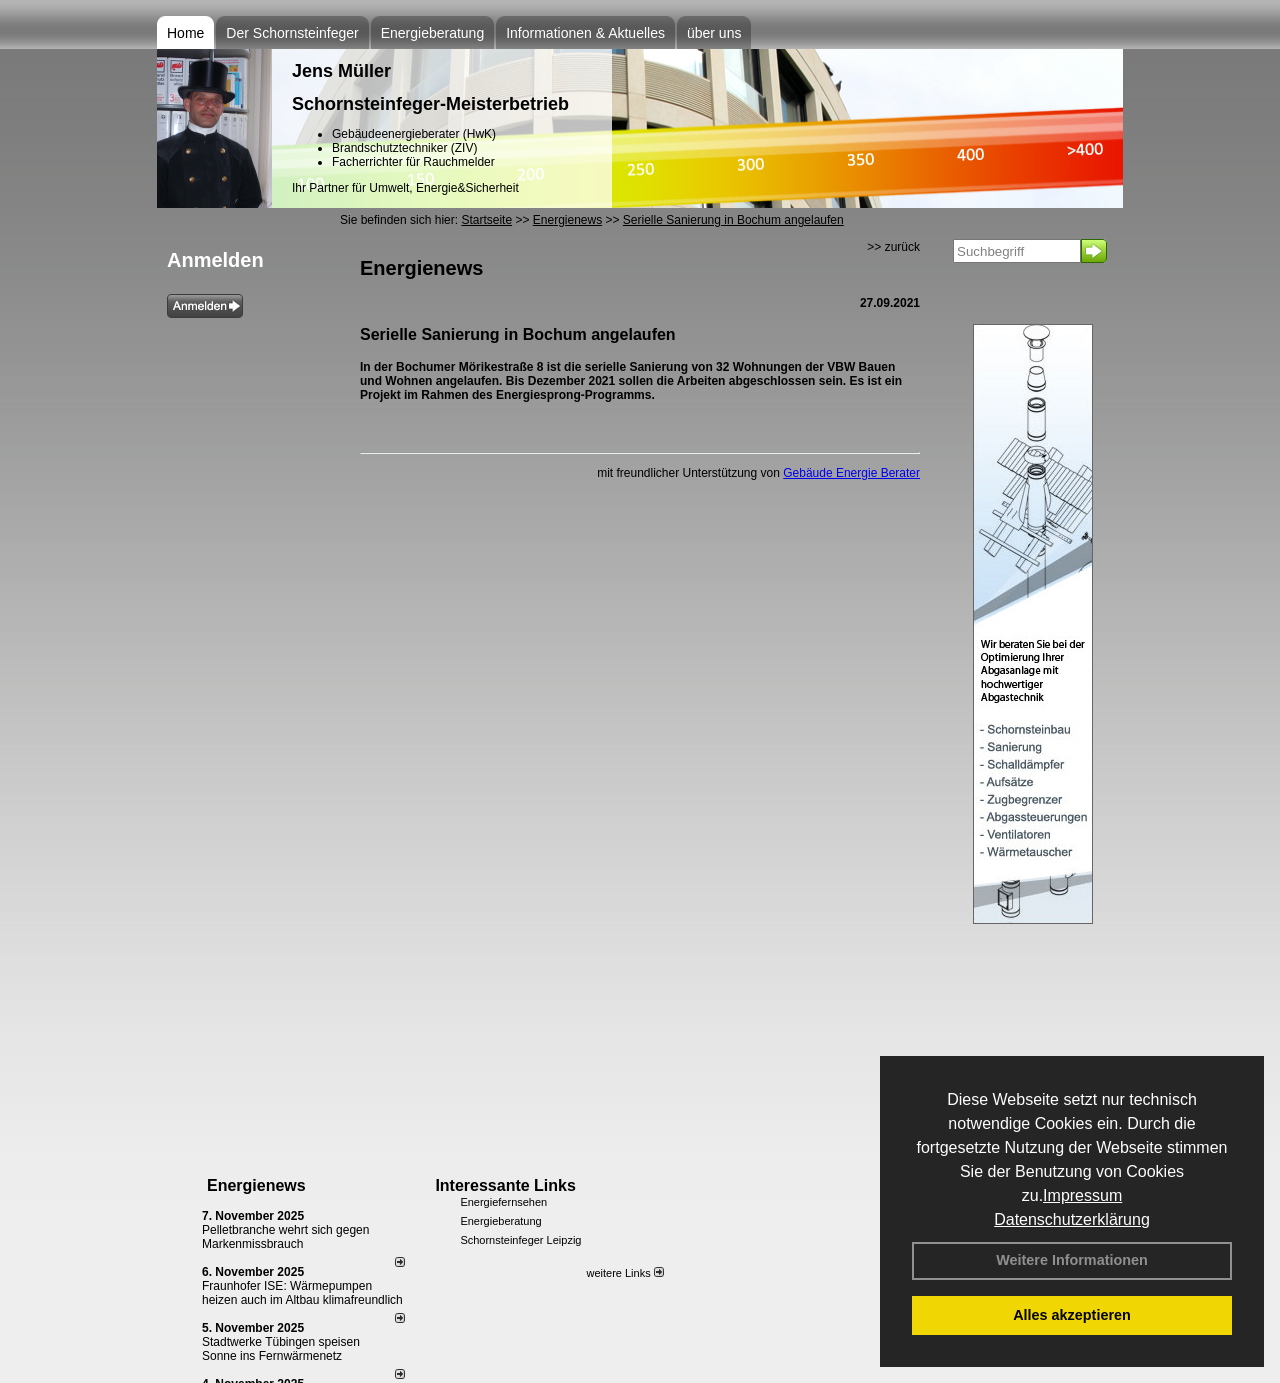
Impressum (1082, 1195)
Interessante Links (505, 1185)
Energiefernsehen (503, 1202)
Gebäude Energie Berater (851, 473)
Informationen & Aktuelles (585, 33)
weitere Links (624, 1273)
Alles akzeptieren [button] (1072, 1315)
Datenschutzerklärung (1072, 1219)
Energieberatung (433, 33)
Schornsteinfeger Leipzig (520, 1240)
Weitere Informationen (1072, 1260)
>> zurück (893, 247)
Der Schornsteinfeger (292, 33)
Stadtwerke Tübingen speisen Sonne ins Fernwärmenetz (281, 1349)
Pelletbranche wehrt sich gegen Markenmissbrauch (285, 1237)
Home (185, 33)
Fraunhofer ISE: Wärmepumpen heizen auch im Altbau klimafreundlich (302, 1293)
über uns (714, 33)
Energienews (256, 1185)
